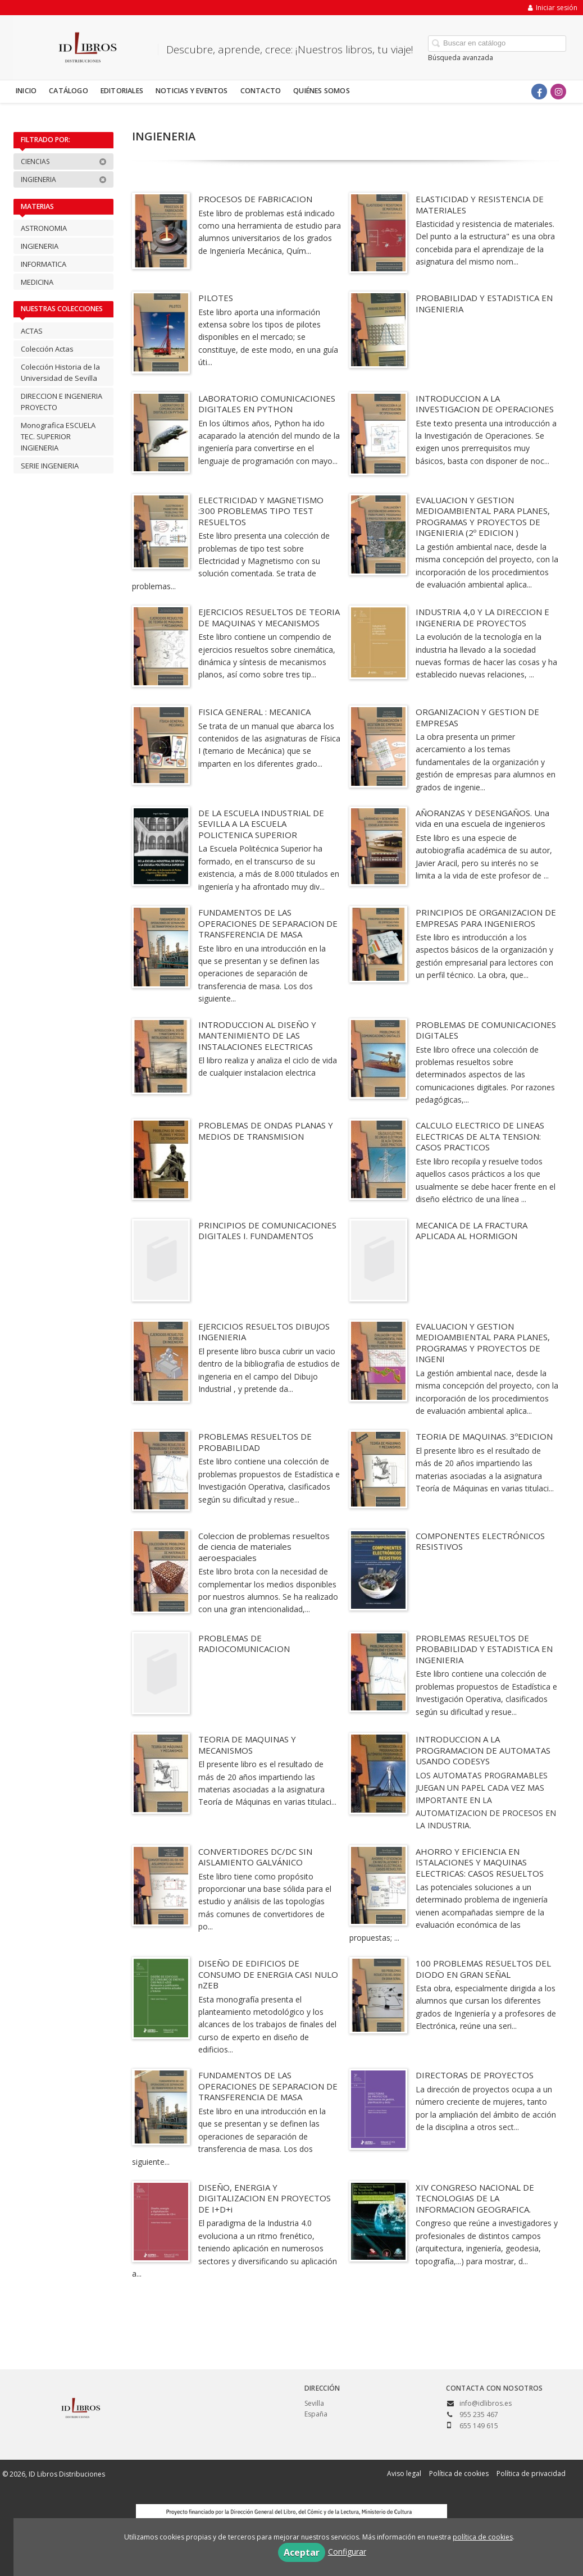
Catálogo (68, 90)
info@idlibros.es (485, 2403)
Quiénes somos (321, 90)
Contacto (260, 90)
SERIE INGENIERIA (50, 466)
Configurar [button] (347, 2551)
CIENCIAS (64, 161)
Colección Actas (47, 349)
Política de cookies (459, 2473)
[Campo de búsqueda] (497, 43)
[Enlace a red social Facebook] (539, 91)
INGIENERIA (64, 179)
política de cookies (483, 2537)
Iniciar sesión (552, 7)
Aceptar (302, 2552)
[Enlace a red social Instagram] (558, 91)
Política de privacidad (531, 2473)
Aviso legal (404, 2473)
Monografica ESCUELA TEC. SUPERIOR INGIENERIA (58, 436)
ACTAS (32, 331)
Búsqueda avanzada (460, 57)
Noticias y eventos (192, 90)
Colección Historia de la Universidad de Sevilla (60, 372)
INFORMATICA (43, 264)
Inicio (26, 90)
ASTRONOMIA (44, 228)
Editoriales (122, 90)
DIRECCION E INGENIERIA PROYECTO (61, 401)
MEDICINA (37, 282)
